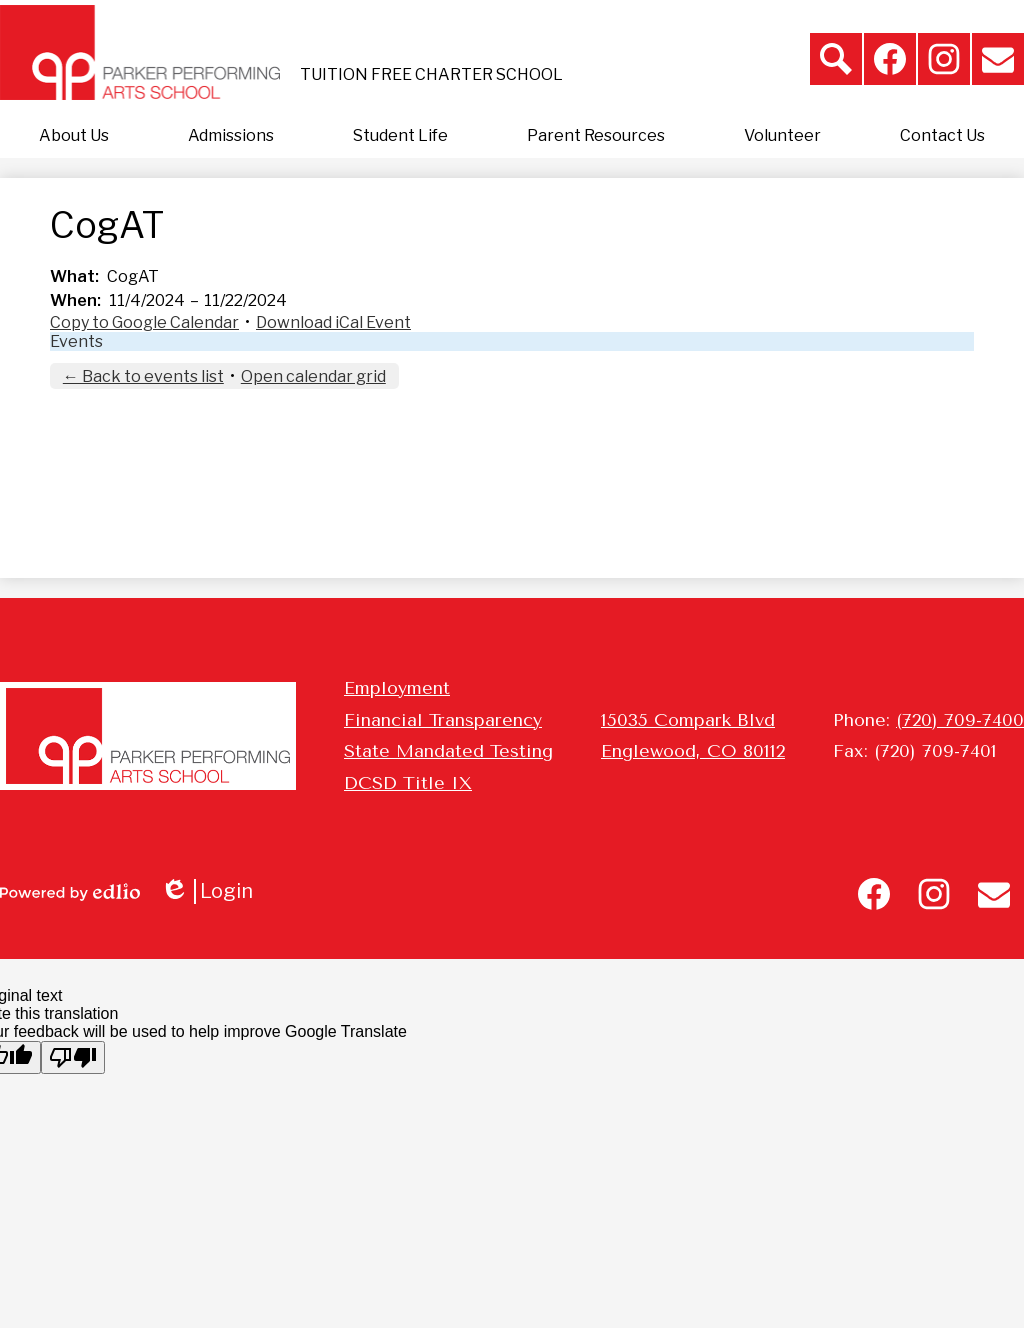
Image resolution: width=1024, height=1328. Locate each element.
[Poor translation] (73, 1057)
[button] (74, 136)
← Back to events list (143, 376)
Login (206, 891)
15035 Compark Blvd (688, 720)
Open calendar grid (313, 376)
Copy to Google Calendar (144, 322)
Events (76, 341)
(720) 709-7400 (960, 720)
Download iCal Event (333, 322)
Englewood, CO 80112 (693, 751)
